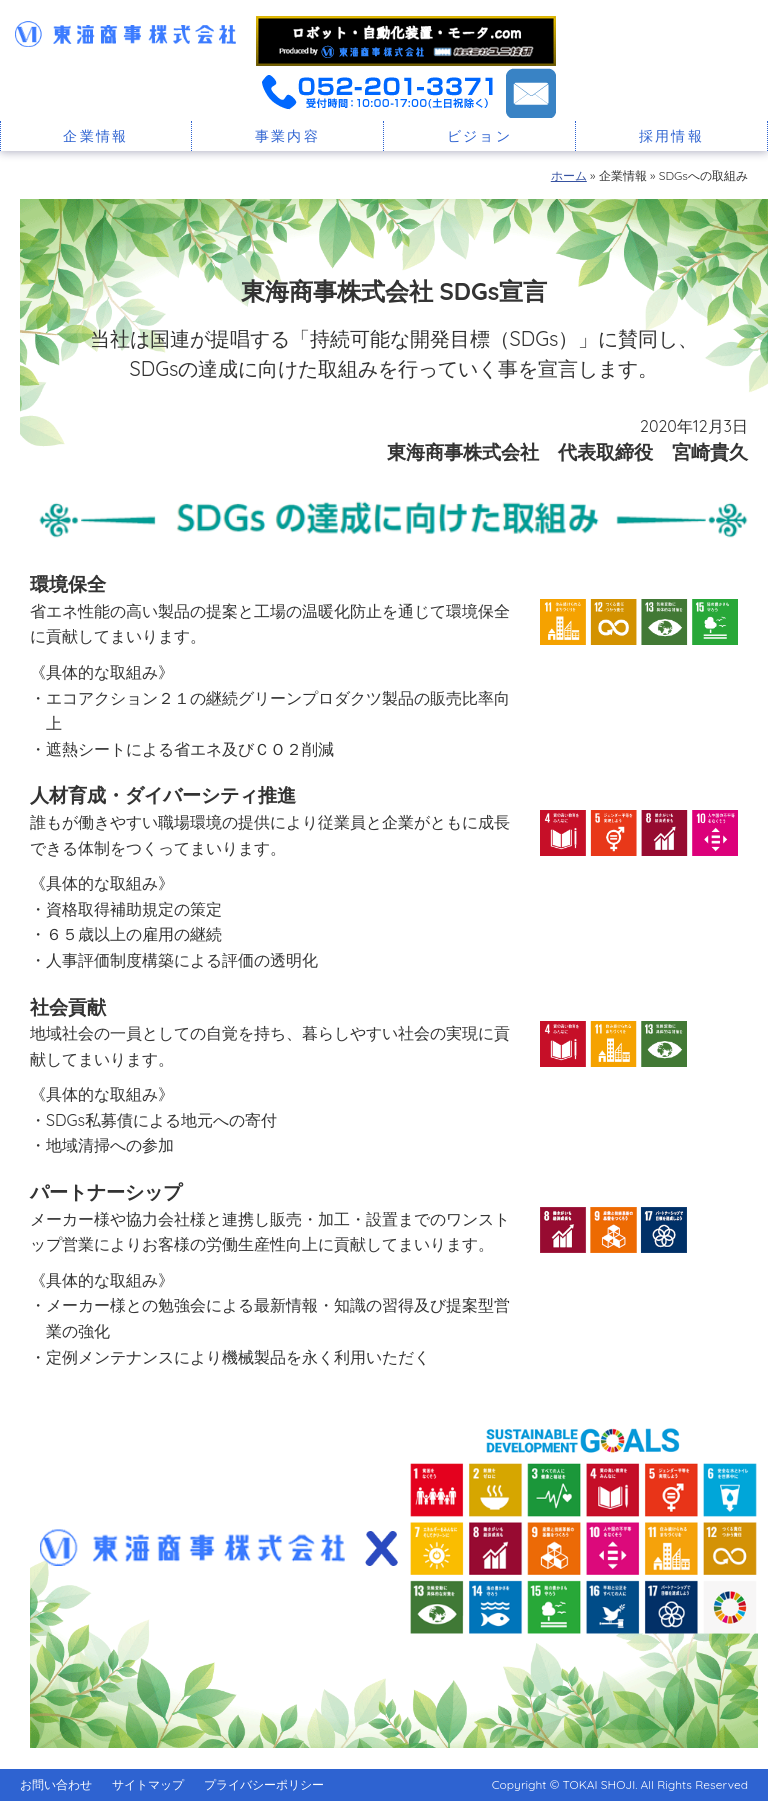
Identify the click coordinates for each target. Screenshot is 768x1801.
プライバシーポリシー (264, 1784)
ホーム (569, 175)
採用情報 (672, 136)
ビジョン (480, 136)
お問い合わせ (56, 1784)
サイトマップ (148, 1784)
